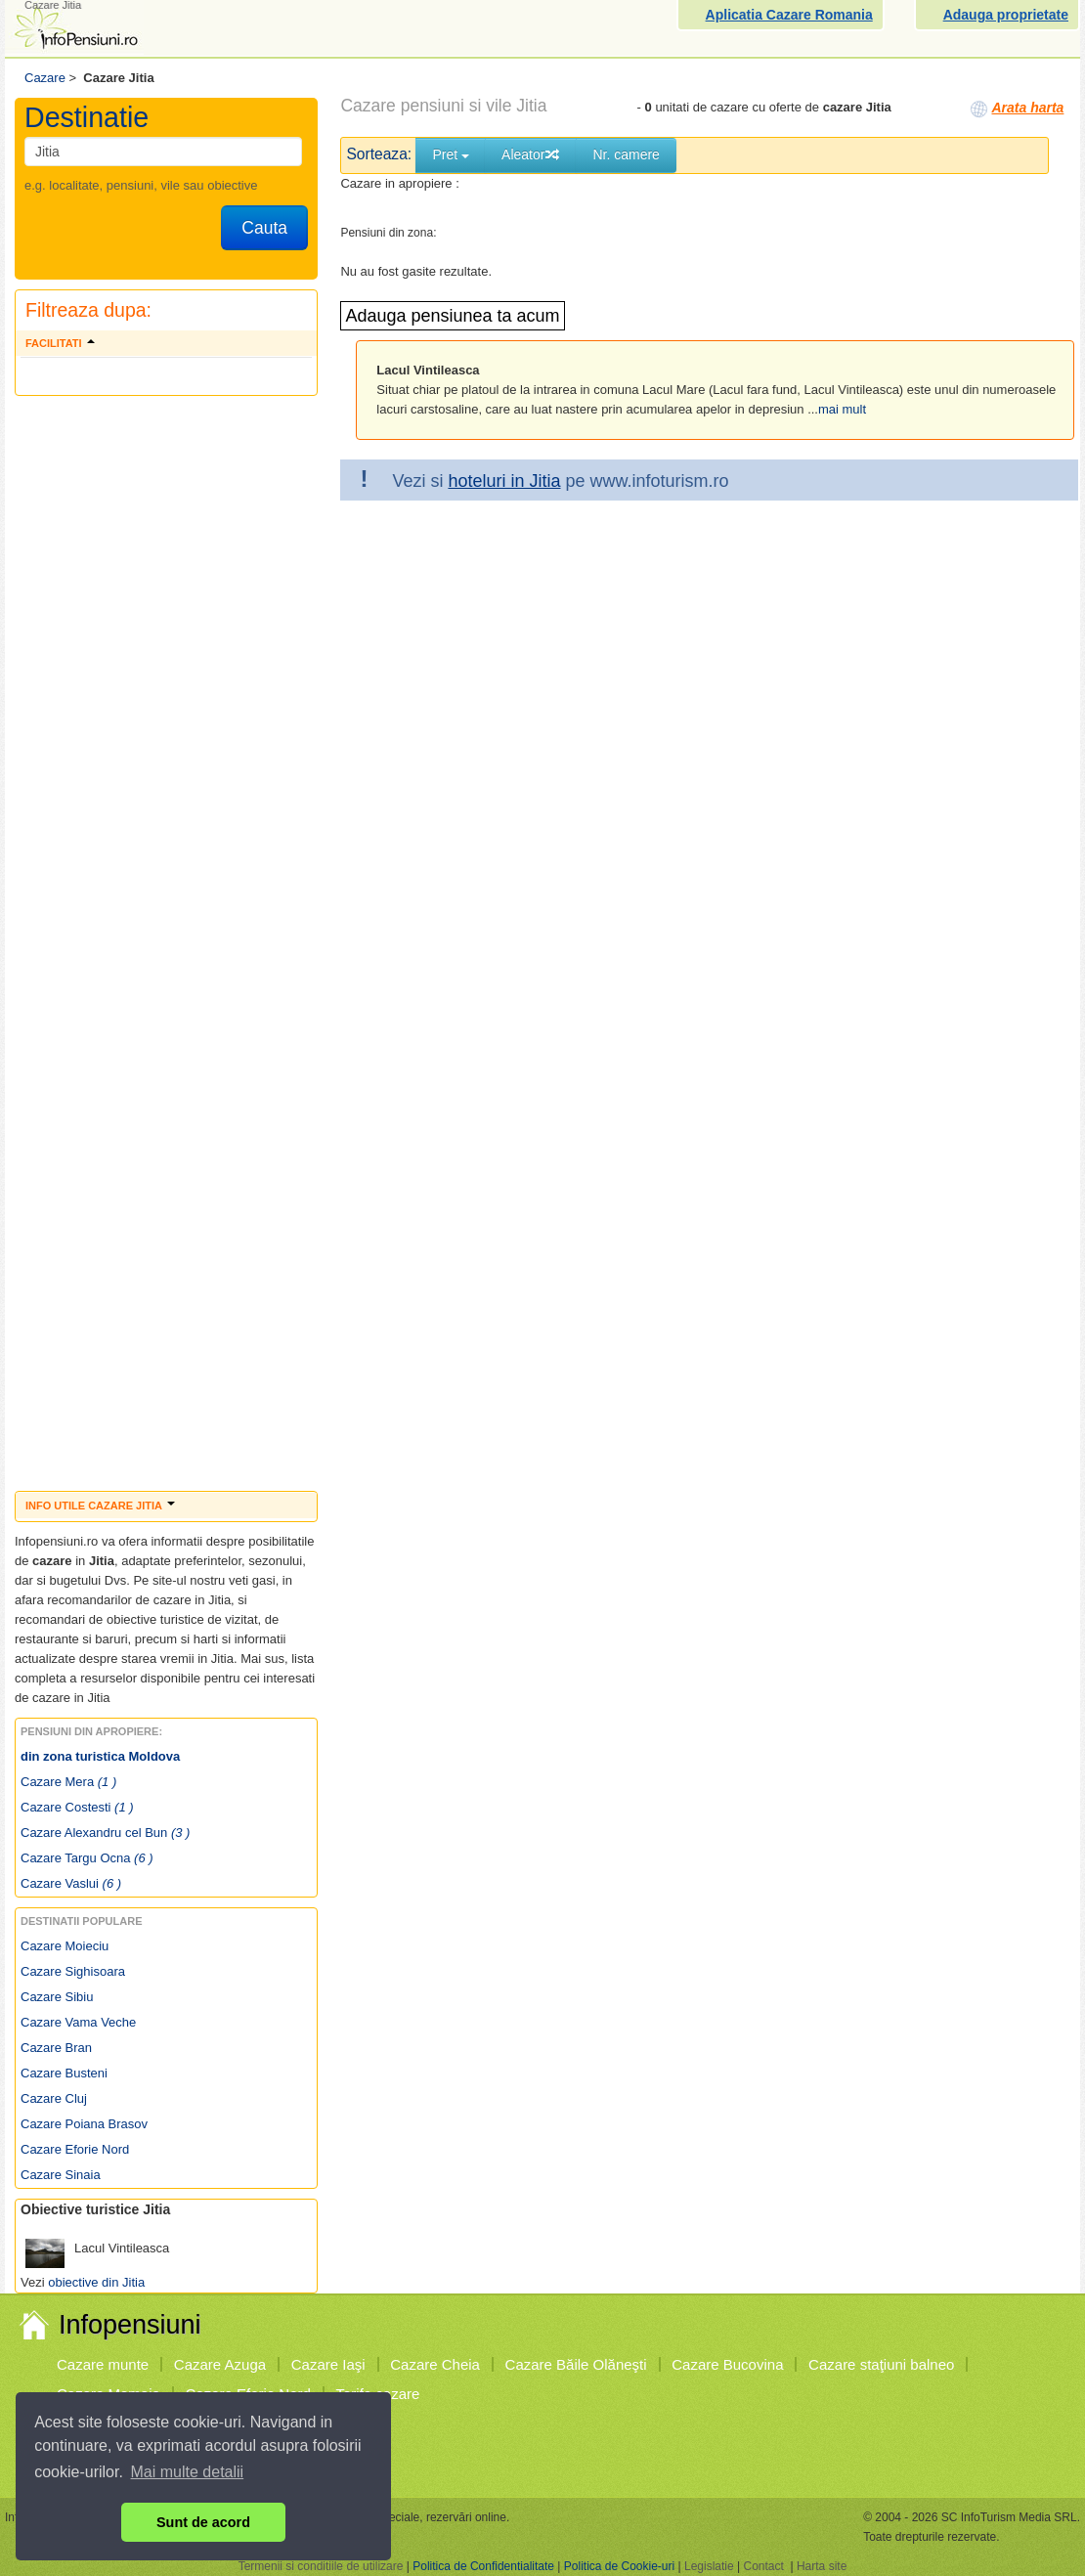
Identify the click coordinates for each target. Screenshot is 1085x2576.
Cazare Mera (68, 1781)
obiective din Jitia (96, 2282)
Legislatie (709, 2566)
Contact (763, 2566)
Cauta (264, 228)
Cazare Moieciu (64, 1946)
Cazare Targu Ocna (87, 1858)
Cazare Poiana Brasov (84, 2124)
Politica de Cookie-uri (619, 2566)
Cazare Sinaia (61, 2174)
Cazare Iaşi (328, 2364)
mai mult (842, 409)
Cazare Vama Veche (78, 2022)
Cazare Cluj (54, 2098)
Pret (450, 154)
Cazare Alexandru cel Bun (105, 1832)
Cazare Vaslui (71, 1883)
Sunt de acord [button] (203, 2522)
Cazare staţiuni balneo (881, 2364)
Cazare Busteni (64, 2073)
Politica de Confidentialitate (483, 2566)
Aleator (530, 154)
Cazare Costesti (77, 1807)
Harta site (821, 2566)
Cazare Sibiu (57, 1996)
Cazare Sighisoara (73, 1971)
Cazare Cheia (435, 2364)
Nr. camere (625, 154)
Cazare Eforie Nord (75, 2149)
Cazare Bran (56, 2047)
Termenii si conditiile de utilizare (321, 2566)
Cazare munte (103, 2364)
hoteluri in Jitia (504, 481)
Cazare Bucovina (727, 2364)
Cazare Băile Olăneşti (576, 2364)
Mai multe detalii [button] (187, 2472)
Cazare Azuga (220, 2364)
